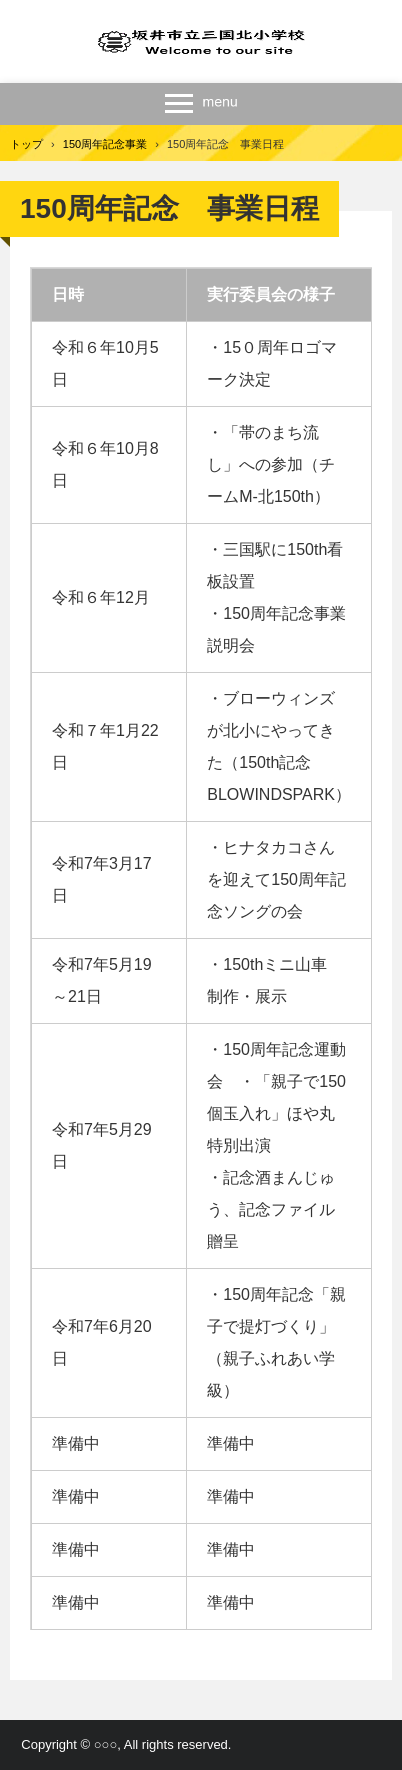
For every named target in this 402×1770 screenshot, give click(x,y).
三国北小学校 (201, 41)
